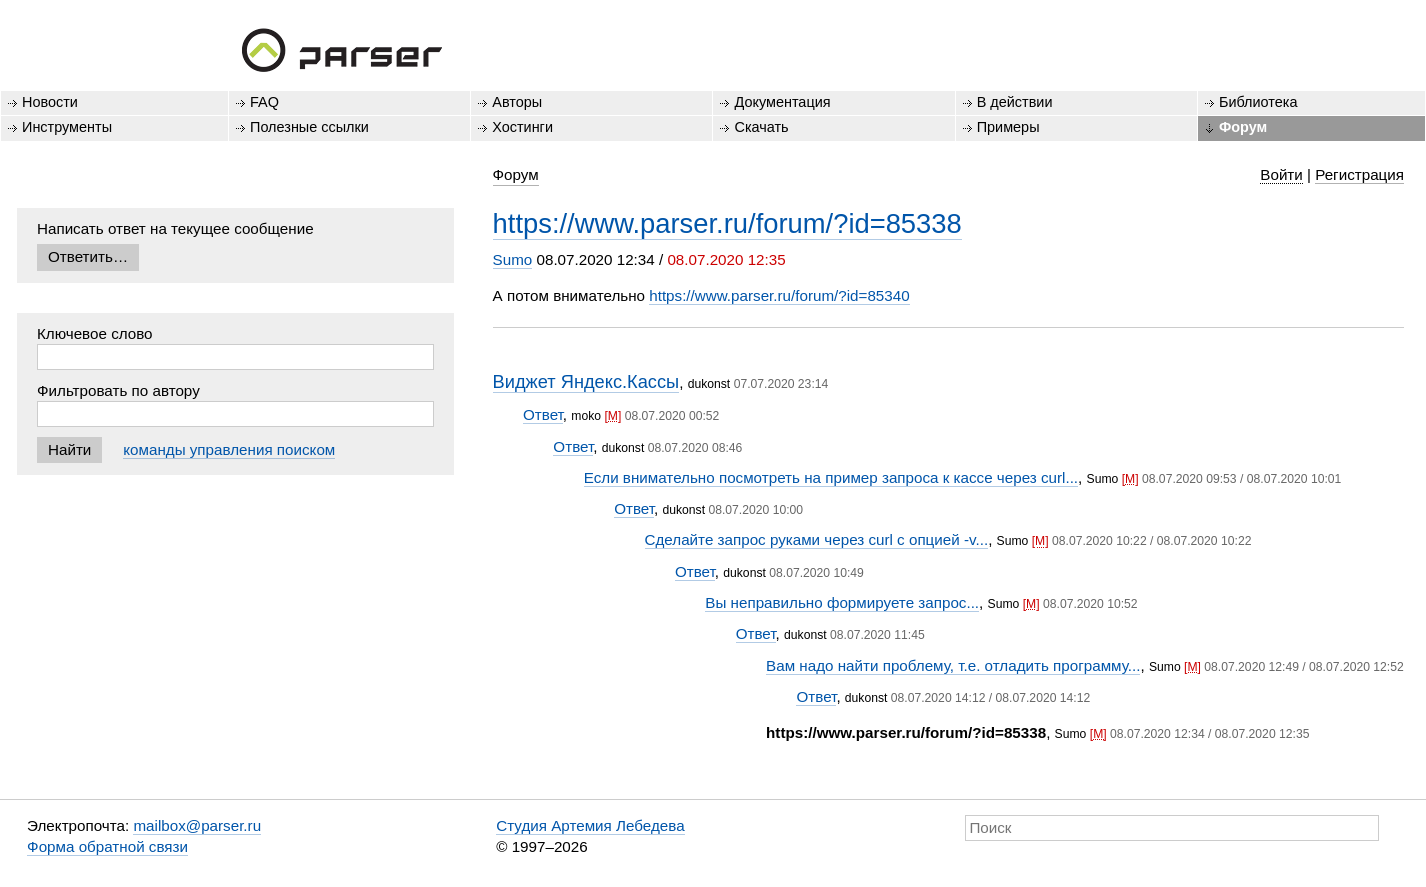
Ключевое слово (95, 333)
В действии (1015, 102)
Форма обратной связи (107, 846)
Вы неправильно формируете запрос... (842, 602)
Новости (50, 102)
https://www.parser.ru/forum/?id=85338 (727, 223)
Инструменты (67, 127)
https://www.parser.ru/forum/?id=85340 (779, 295)
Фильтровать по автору (118, 390)
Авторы (517, 102)
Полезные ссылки (309, 127)
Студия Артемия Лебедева (590, 825)
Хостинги (522, 127)
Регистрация (1359, 174)
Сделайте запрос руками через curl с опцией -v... (817, 539)
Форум (1243, 127)
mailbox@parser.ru (197, 825)
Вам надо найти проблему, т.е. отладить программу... (953, 665)
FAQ (264, 102)
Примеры (1008, 127)
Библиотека (1258, 102)
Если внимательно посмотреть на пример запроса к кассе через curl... (831, 477)
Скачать (761, 127)
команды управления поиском (229, 449)
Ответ (543, 414)
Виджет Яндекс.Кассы (586, 381)
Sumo (513, 259)
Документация (782, 102)
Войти (1281, 174)
